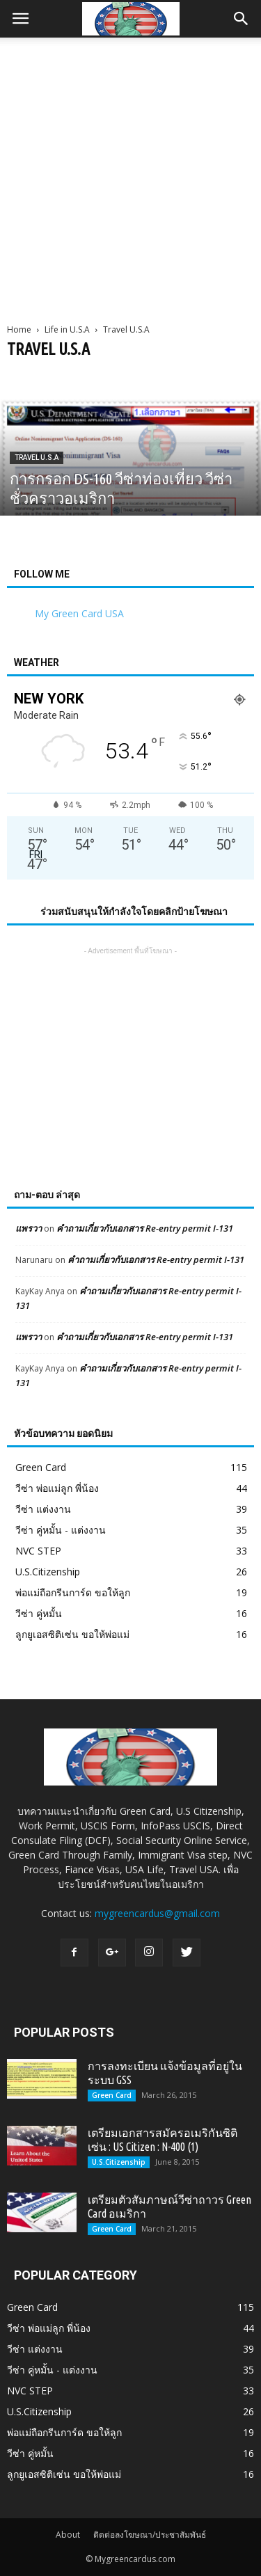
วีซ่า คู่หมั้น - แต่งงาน (60, 1529)
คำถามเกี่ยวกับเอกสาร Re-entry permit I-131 (144, 1228)
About (68, 2535)
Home (19, 329)
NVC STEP (38, 1550)
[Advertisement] (130, 175)
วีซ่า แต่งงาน (43, 1509)
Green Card (40, 1467)
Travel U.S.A (36, 457)
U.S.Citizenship (47, 1571)
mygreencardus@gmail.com (157, 1913)
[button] (241, 19)
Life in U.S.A (67, 329)
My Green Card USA (79, 613)
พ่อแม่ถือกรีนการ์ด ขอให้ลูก (72, 1592)
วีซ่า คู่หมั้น (38, 1613)
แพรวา (28, 1228)
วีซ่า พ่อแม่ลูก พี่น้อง (57, 1488)
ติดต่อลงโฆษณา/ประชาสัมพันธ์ (149, 2535)
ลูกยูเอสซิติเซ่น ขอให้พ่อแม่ (72, 1634)
